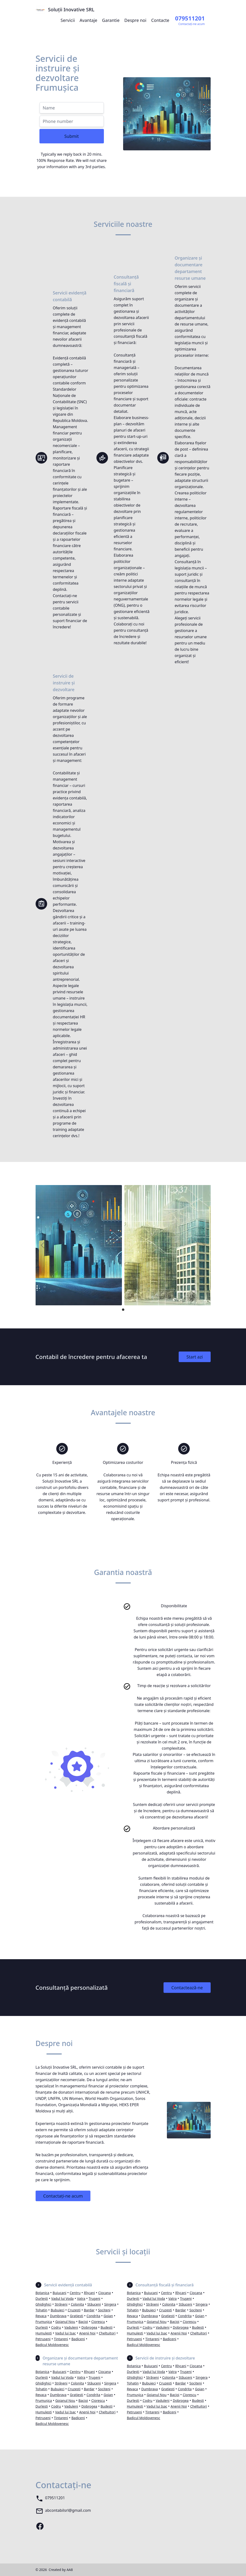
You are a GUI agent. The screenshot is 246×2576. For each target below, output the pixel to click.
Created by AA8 (61, 2569)
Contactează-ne (187, 1987)
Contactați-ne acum (63, 2196)
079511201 (55, 2497)
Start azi (194, 1357)
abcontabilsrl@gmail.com (68, 2510)
